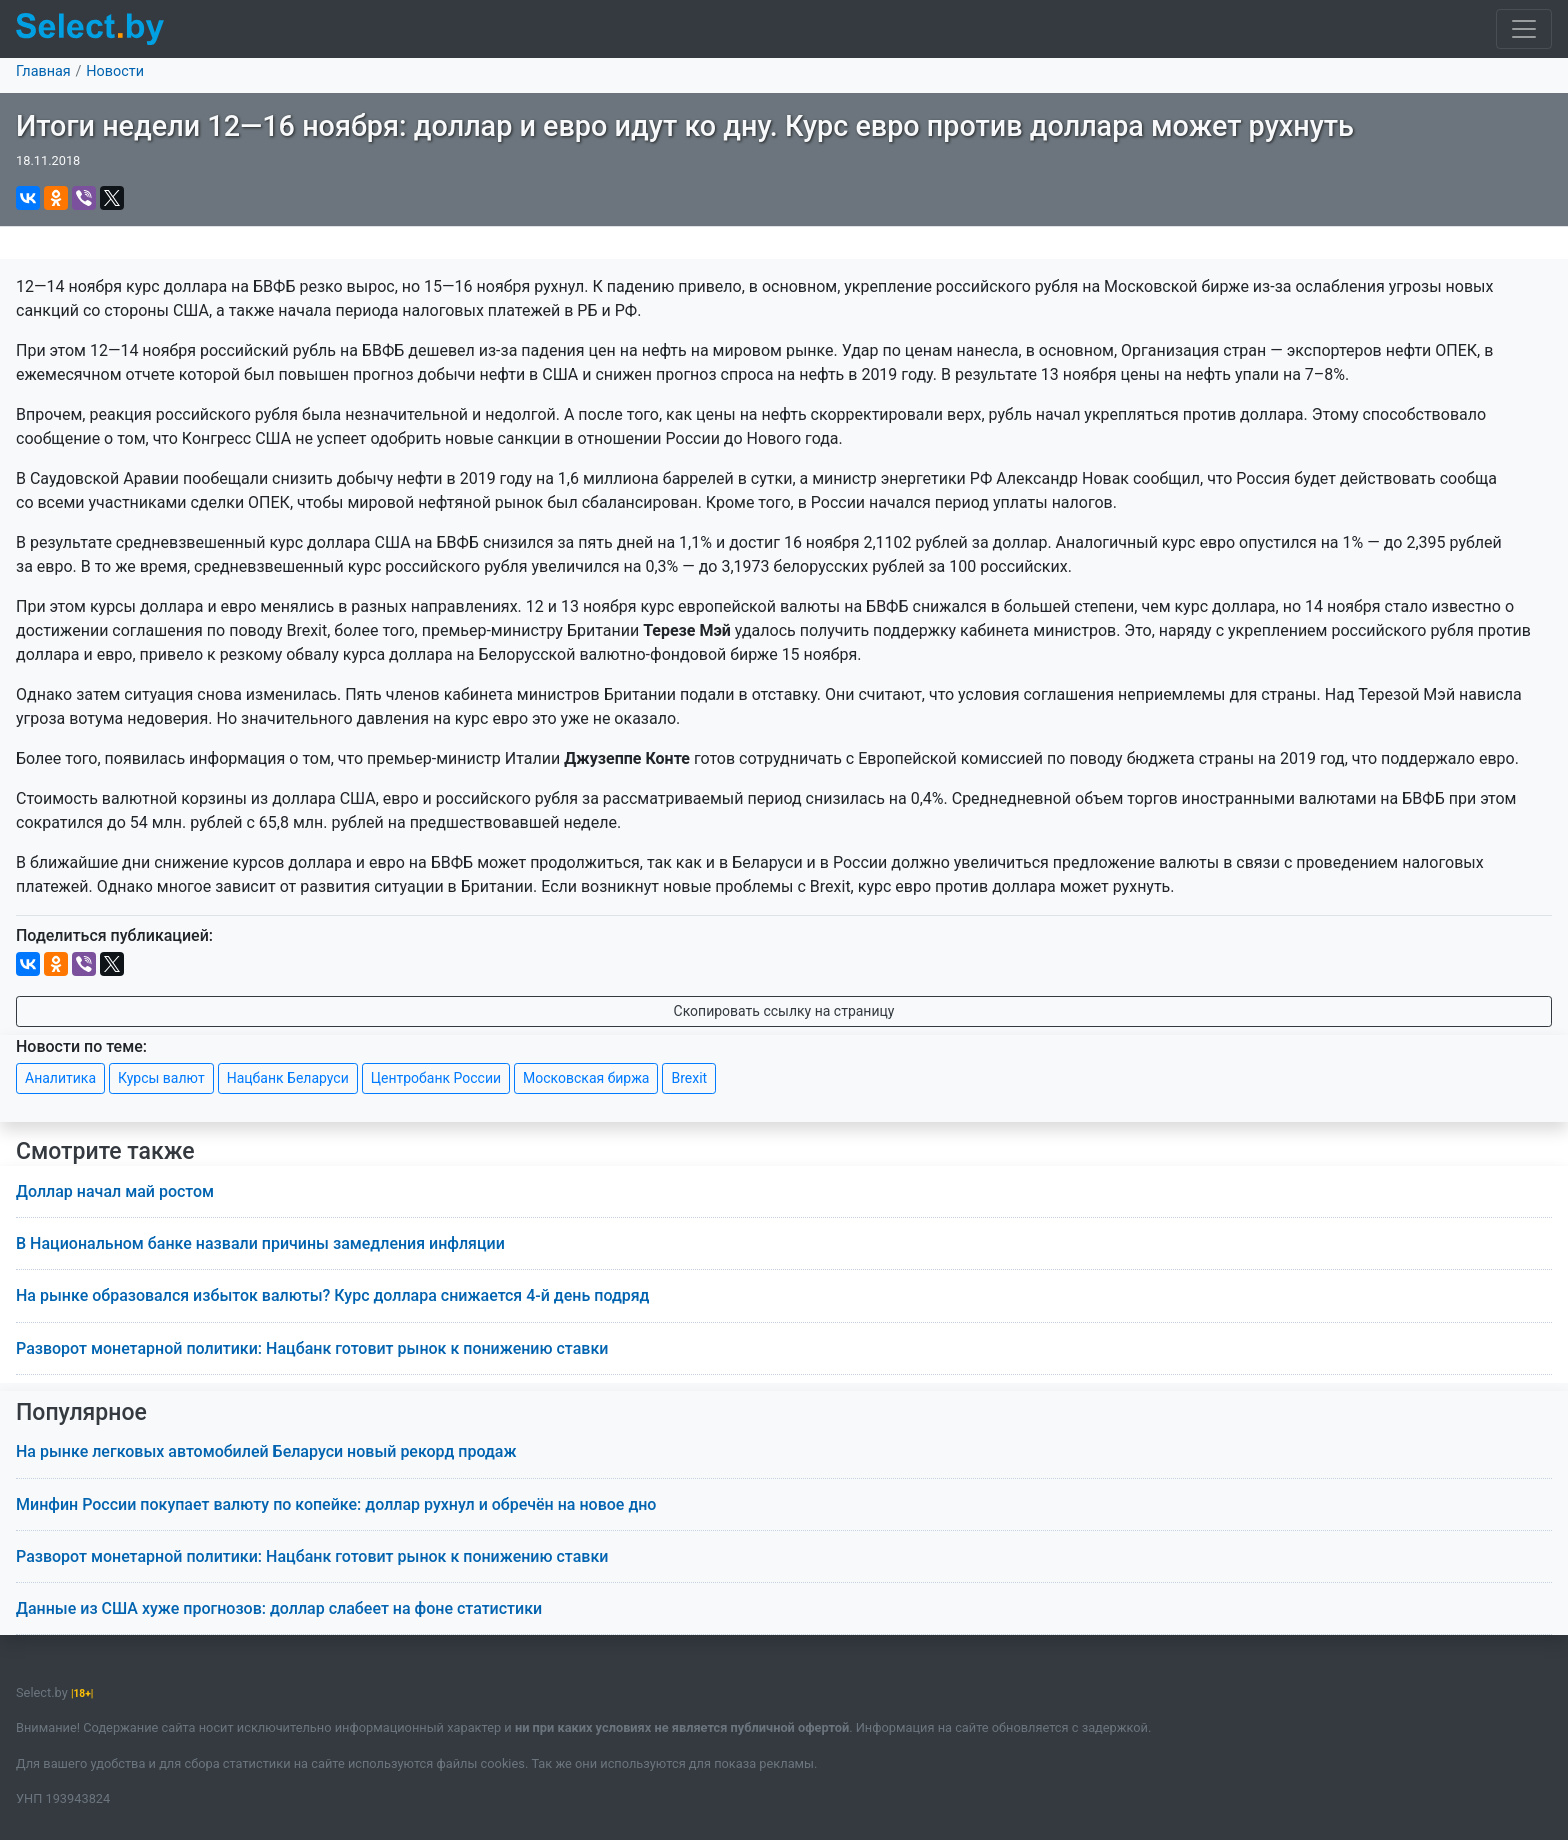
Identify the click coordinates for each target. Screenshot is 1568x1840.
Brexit (689, 1078)
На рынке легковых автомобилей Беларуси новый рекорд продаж (266, 1451)
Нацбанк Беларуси (288, 1078)
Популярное (81, 1412)
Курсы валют (161, 1078)
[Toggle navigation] (1524, 29)
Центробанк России (436, 1078)
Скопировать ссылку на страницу (784, 1011)
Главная (43, 71)
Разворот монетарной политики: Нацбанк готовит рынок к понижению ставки (312, 1348)
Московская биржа (586, 1078)
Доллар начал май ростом (115, 1191)
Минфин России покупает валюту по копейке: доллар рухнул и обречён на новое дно (336, 1504)
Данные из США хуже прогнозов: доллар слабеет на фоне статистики (279, 1608)
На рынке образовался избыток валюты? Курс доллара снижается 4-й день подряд (333, 1295)
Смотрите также (105, 1151)
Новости (115, 71)
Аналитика (60, 1078)
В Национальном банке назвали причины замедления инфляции (260, 1243)
